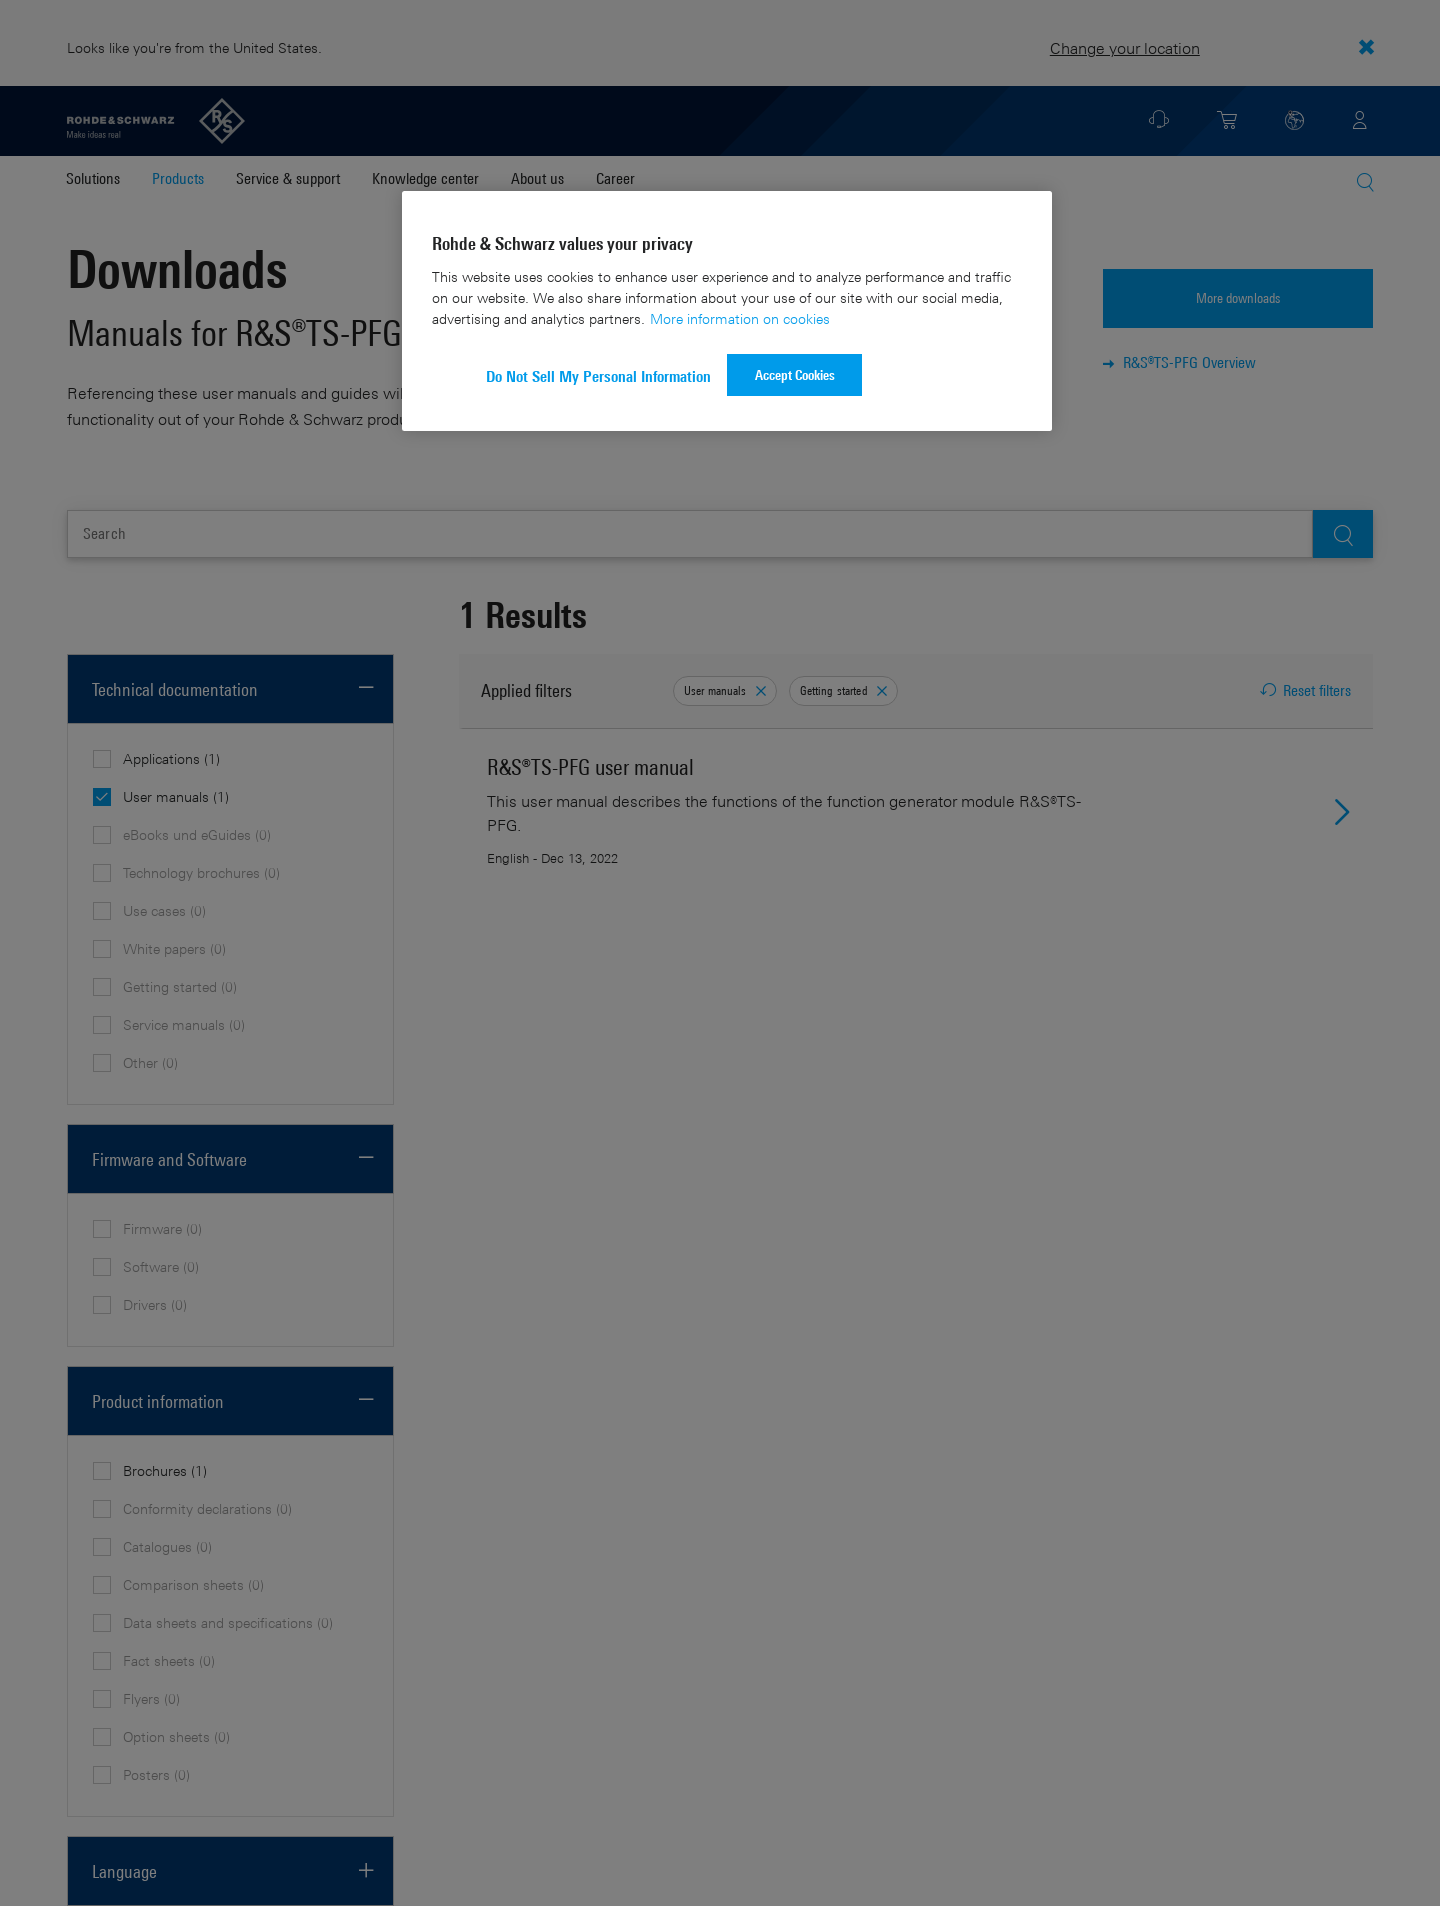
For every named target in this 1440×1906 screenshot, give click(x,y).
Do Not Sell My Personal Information (598, 376)
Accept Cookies (795, 374)
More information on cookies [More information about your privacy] (740, 318)
